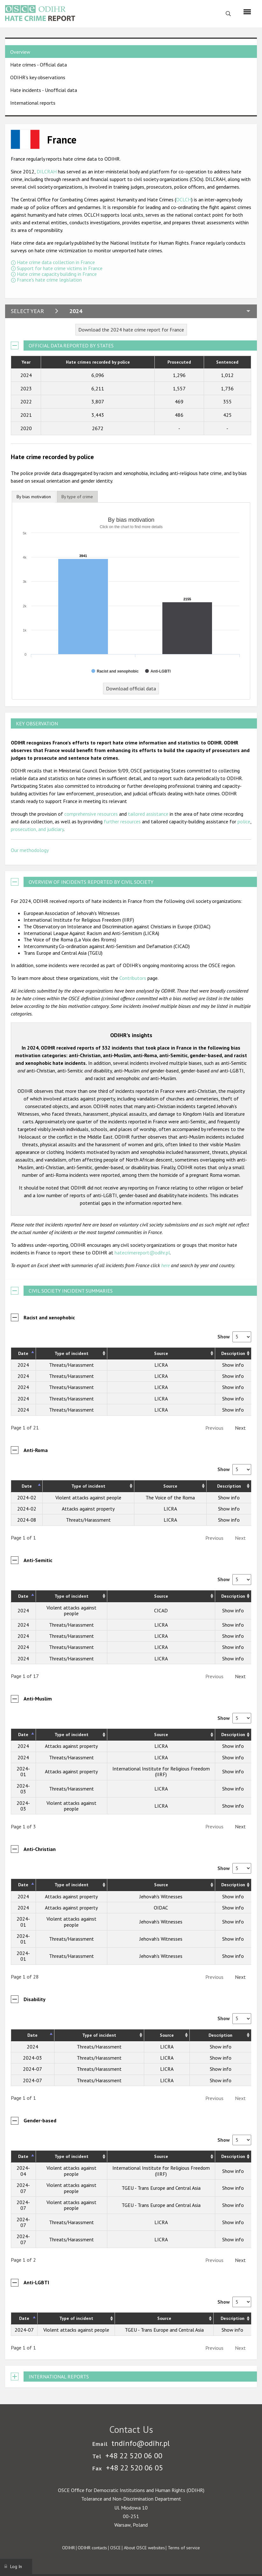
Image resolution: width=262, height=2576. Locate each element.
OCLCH (183, 199)
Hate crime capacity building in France (57, 274)
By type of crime (77, 496)
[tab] (34, 497)
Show (234, 1336)
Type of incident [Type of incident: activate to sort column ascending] (71, 1353)
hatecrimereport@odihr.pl (142, 1252)
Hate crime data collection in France (56, 262)
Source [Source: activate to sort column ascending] (161, 1353)
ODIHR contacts (92, 2548)
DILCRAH (47, 171)
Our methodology (30, 850)
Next (240, 1428)
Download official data (131, 688)
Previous (214, 1428)
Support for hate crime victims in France (60, 268)
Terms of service (184, 2548)
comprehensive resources (91, 814)
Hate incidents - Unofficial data (43, 90)
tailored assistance (148, 814)
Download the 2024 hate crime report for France (131, 329)
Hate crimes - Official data (38, 64)
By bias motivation (34, 496)
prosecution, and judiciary (37, 829)
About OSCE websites (144, 2548)
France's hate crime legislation (49, 280)
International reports (32, 103)
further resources (122, 821)
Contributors (132, 978)
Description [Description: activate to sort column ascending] (233, 1353)
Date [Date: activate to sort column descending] (23, 1353)
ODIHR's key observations (37, 77)
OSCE (115, 2548)
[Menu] (247, 11)
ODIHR (68, 2548)
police (243, 821)
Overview (20, 52)
